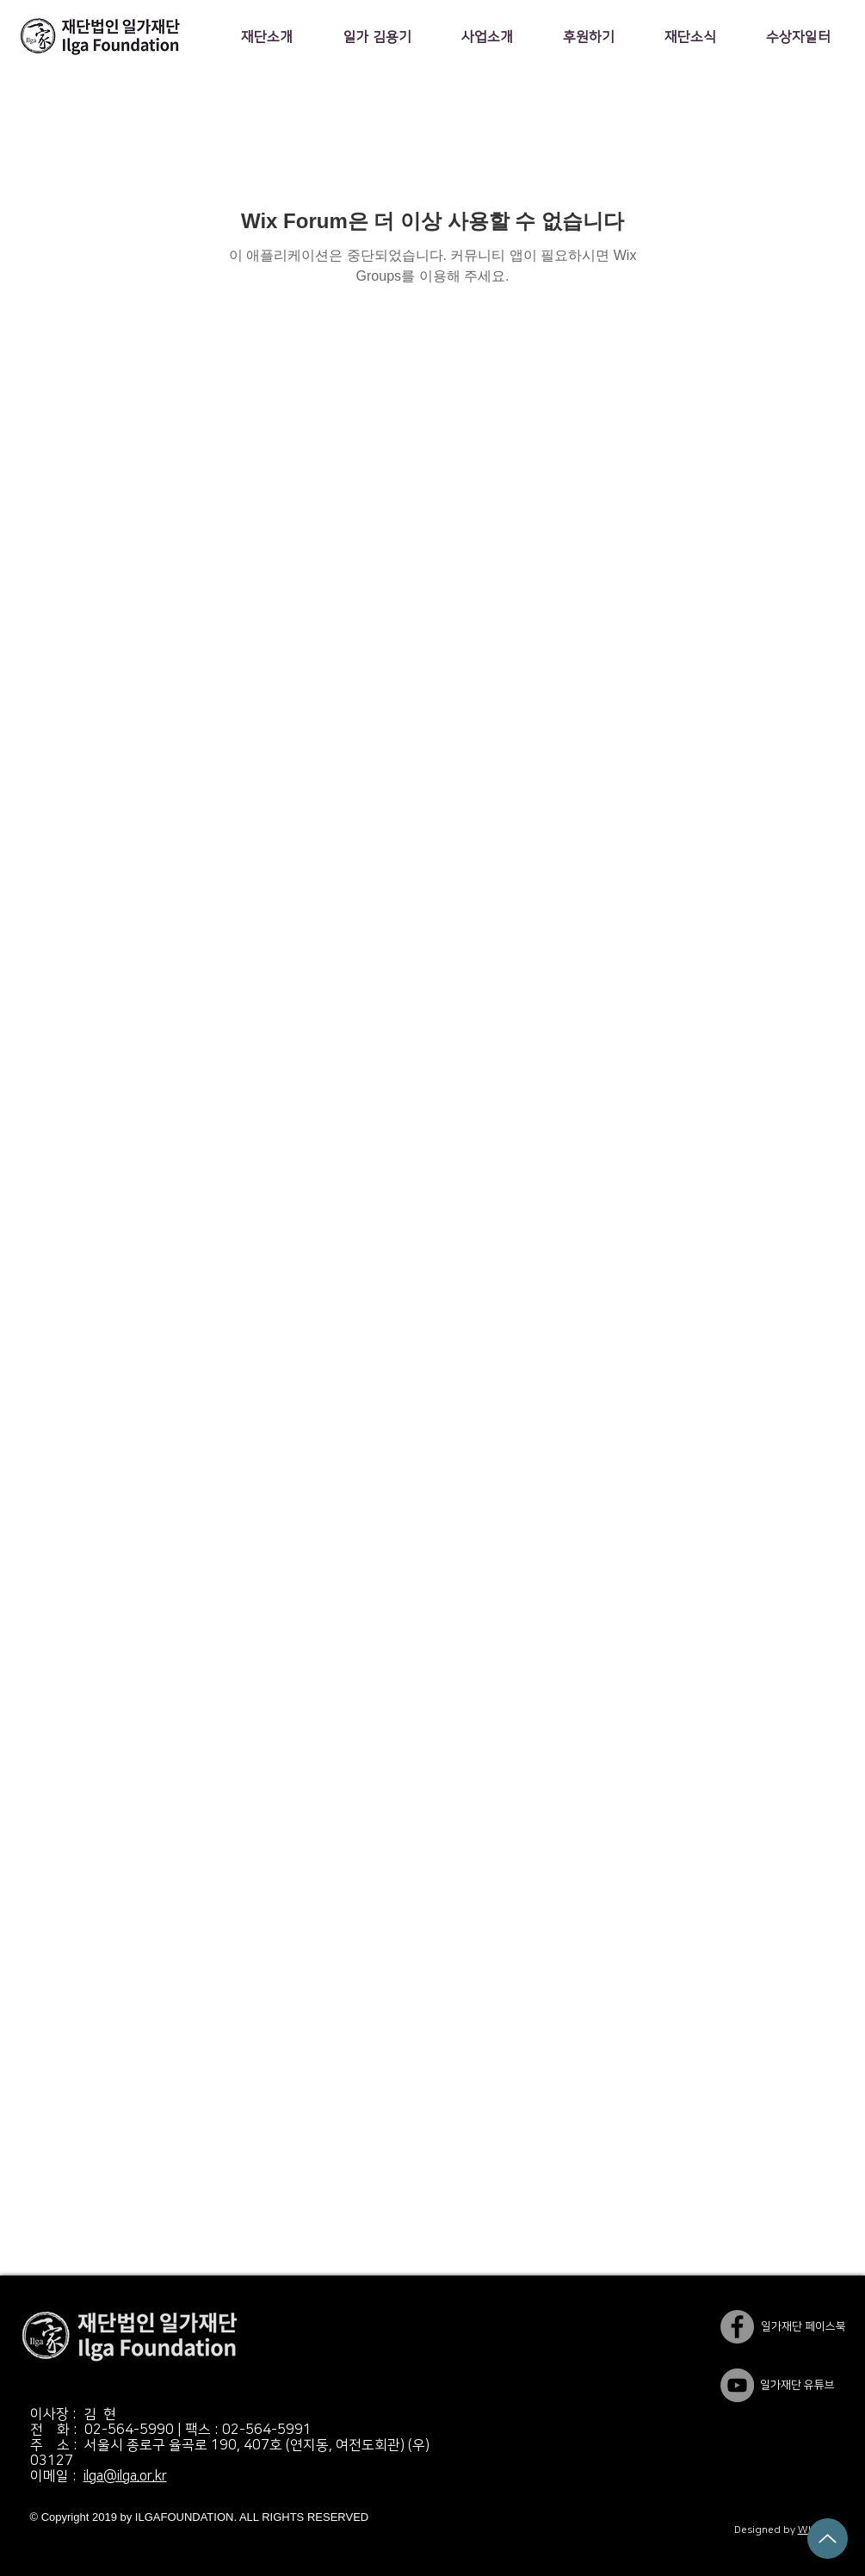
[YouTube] (737, 2385)
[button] (267, 37)
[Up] (827, 2538)
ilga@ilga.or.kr (125, 2476)
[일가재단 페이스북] (737, 2327)
